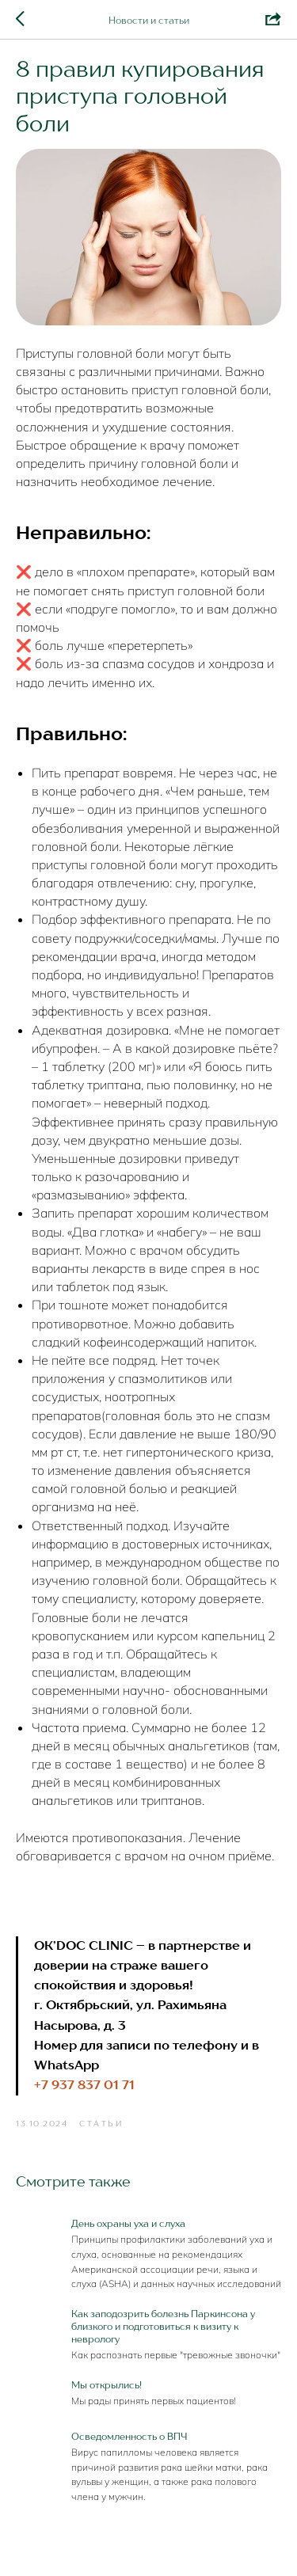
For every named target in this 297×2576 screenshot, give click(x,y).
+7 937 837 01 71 (84, 2086)
